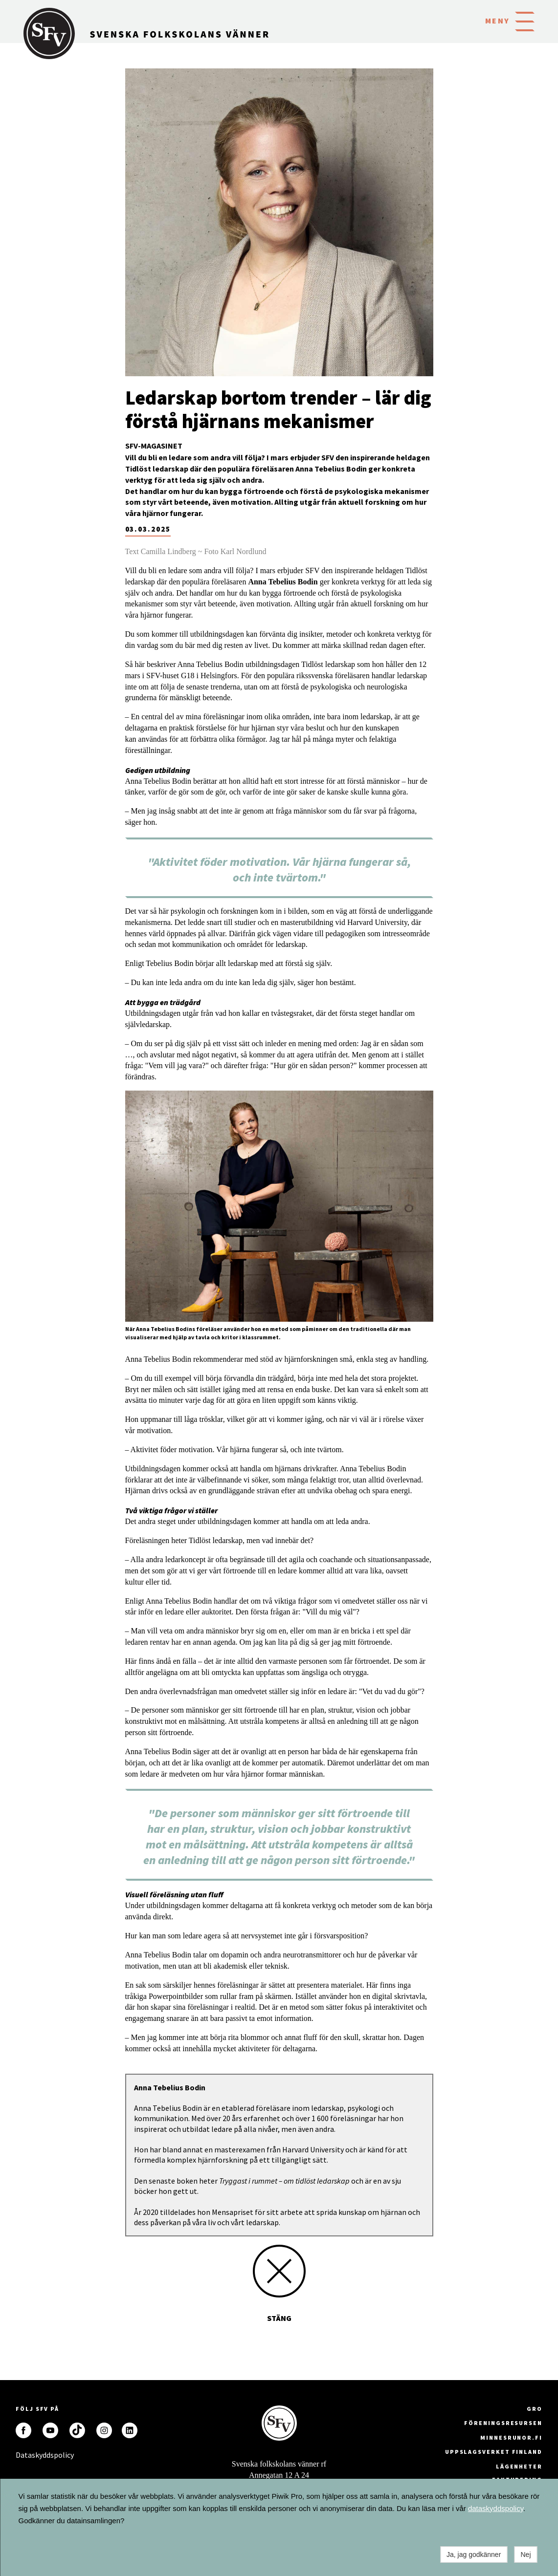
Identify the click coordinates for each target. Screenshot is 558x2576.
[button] (525, 20)
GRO (534, 2408)
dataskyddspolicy (495, 2508)
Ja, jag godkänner (473, 2554)
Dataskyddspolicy (23, 2455)
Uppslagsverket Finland (493, 2451)
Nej (525, 2554)
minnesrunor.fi (511, 2437)
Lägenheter (519, 2466)
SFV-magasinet (153, 446)
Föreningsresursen (503, 2422)
